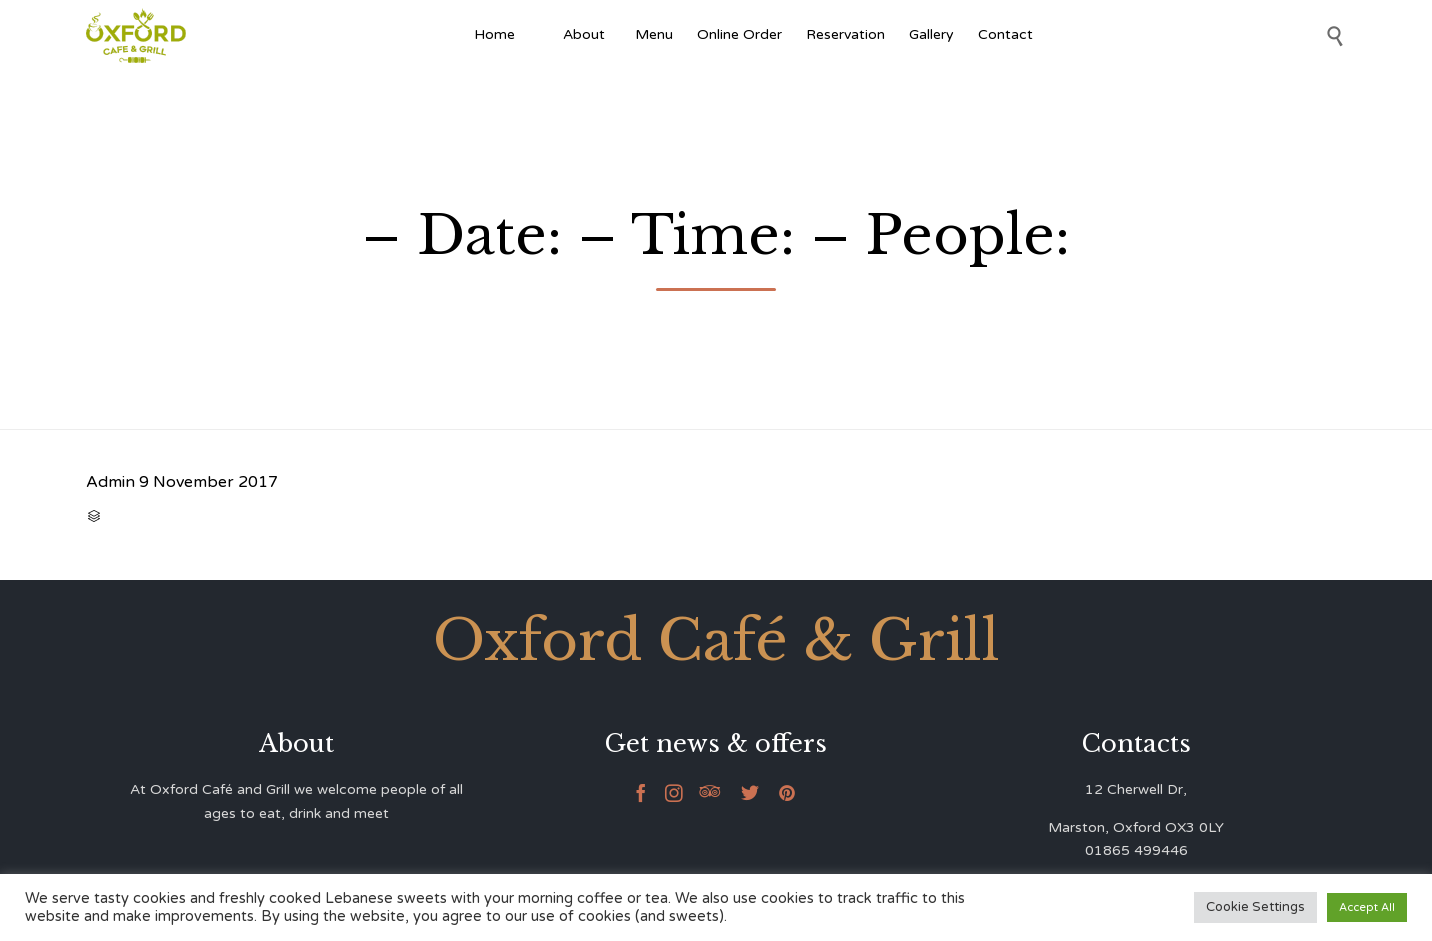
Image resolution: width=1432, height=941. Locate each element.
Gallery (931, 34)
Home (494, 34)
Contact (1005, 34)
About (587, 34)
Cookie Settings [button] (1255, 907)
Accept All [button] (1367, 907)
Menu (654, 34)
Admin (110, 482)
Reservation (845, 34)
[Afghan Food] (539, 35)
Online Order (739, 34)
